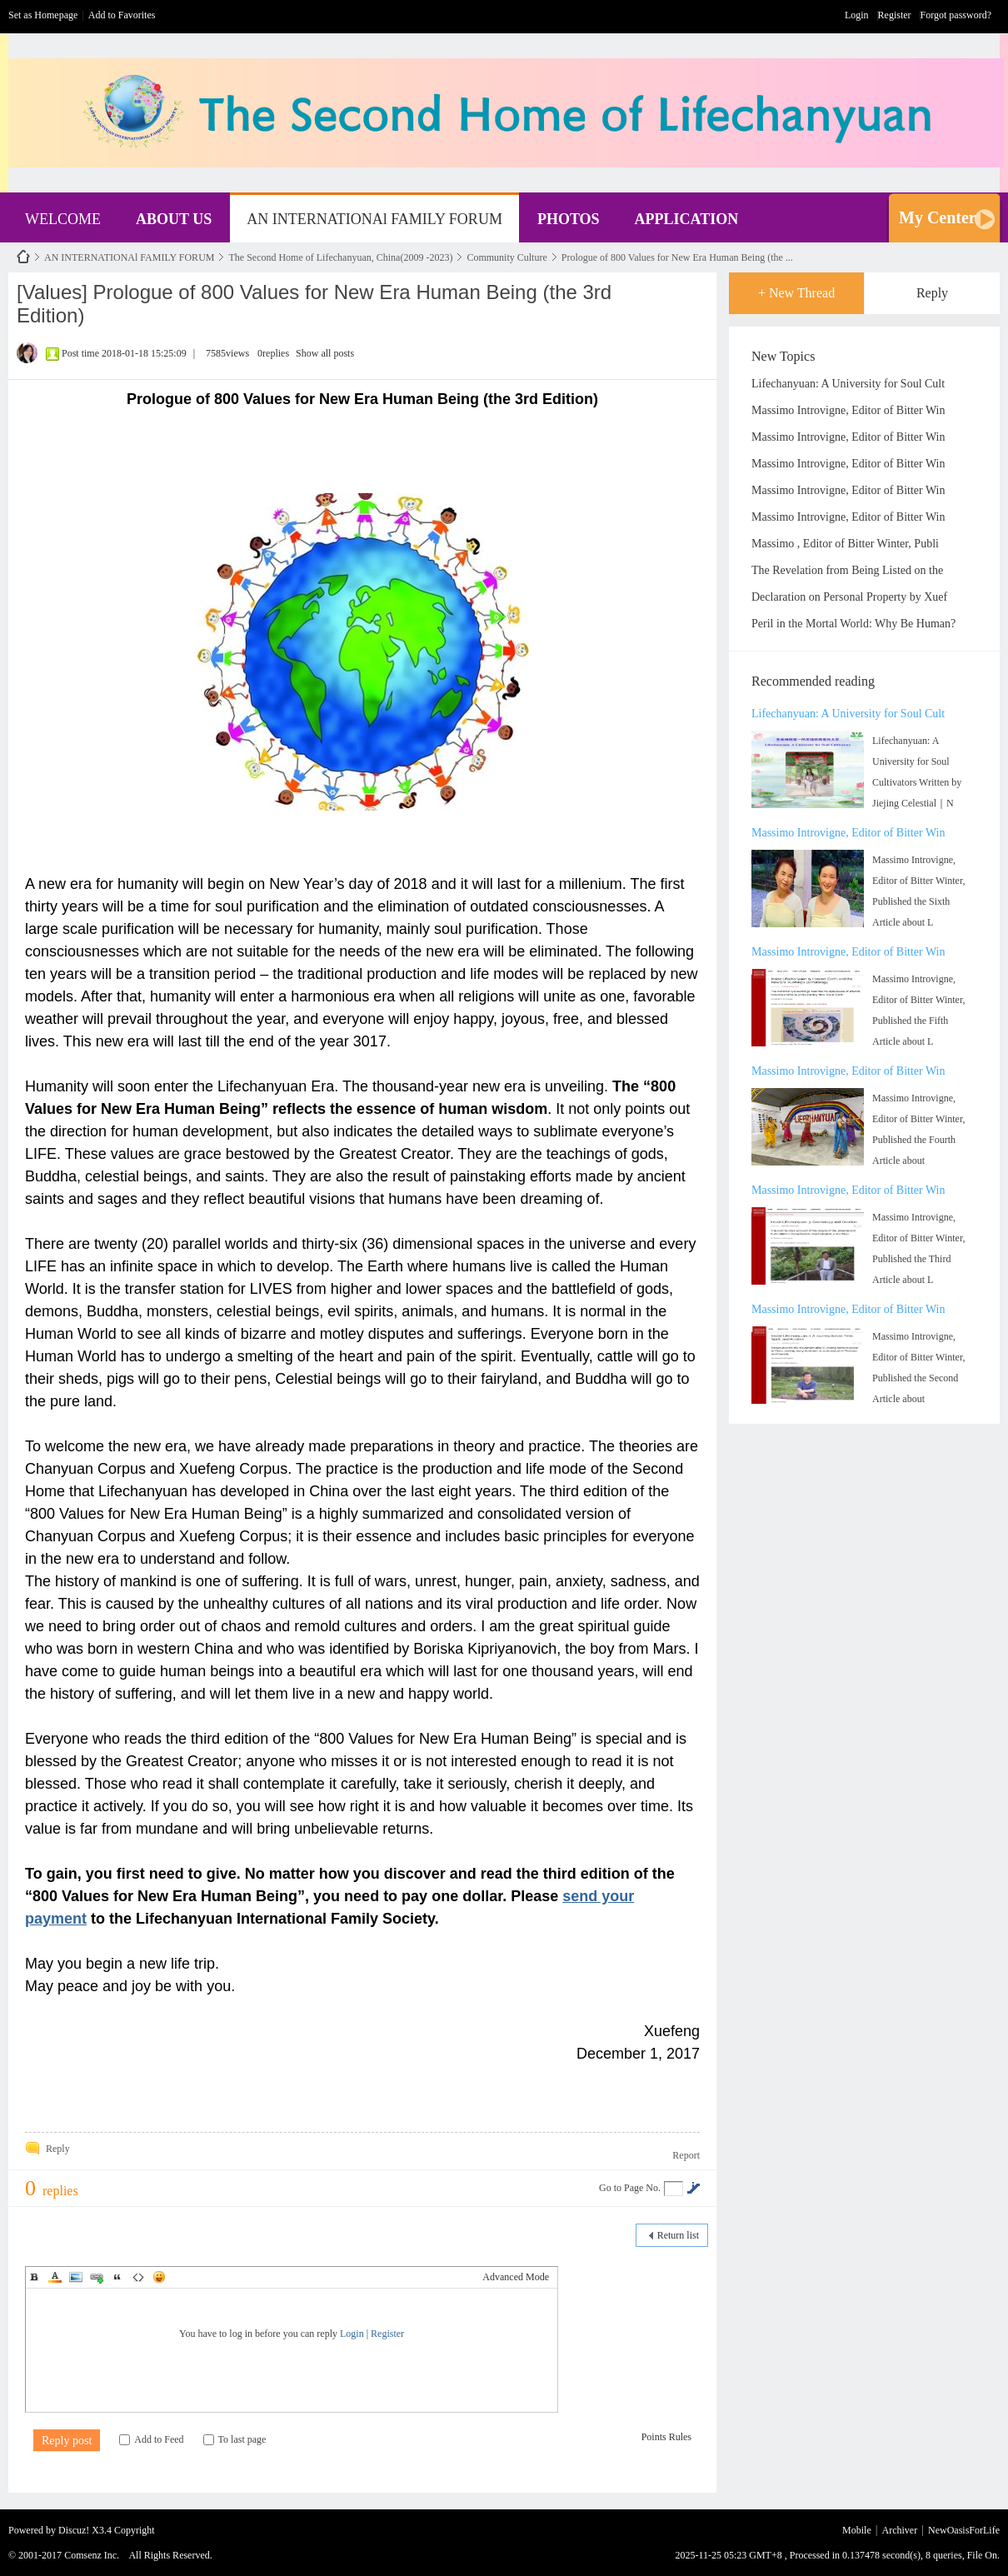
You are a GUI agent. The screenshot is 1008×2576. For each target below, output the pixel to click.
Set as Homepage (42, 15)
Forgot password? (956, 15)
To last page (235, 2439)
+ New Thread (796, 293)
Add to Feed (151, 2439)
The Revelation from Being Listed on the (847, 570)
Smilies (159, 2277)
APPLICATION (687, 219)
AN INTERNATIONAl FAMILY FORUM (374, 219)
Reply (932, 293)
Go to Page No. (630, 2188)
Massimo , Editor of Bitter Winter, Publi (845, 543)
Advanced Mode (515, 2277)
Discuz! (73, 2530)
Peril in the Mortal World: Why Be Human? (853, 623)
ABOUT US (174, 219)
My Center (937, 217)
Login (857, 15)
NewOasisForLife (23, 257)
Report (686, 2155)
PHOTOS (568, 219)
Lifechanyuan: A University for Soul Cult (848, 383)
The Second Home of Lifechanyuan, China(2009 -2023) (340, 257)
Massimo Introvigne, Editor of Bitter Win (848, 410)
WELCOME (63, 219)
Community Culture (506, 257)
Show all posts (325, 353)
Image (75, 2277)
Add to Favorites (122, 15)
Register (894, 15)
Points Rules (666, 2437)
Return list (678, 2235)
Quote (117, 2277)
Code (138, 2277)
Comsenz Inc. (91, 2555)
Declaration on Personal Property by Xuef (849, 597)
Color (55, 2277)
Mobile (856, 2530)
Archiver (900, 2530)
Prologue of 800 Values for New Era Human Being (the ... (677, 257)
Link (96, 2277)
